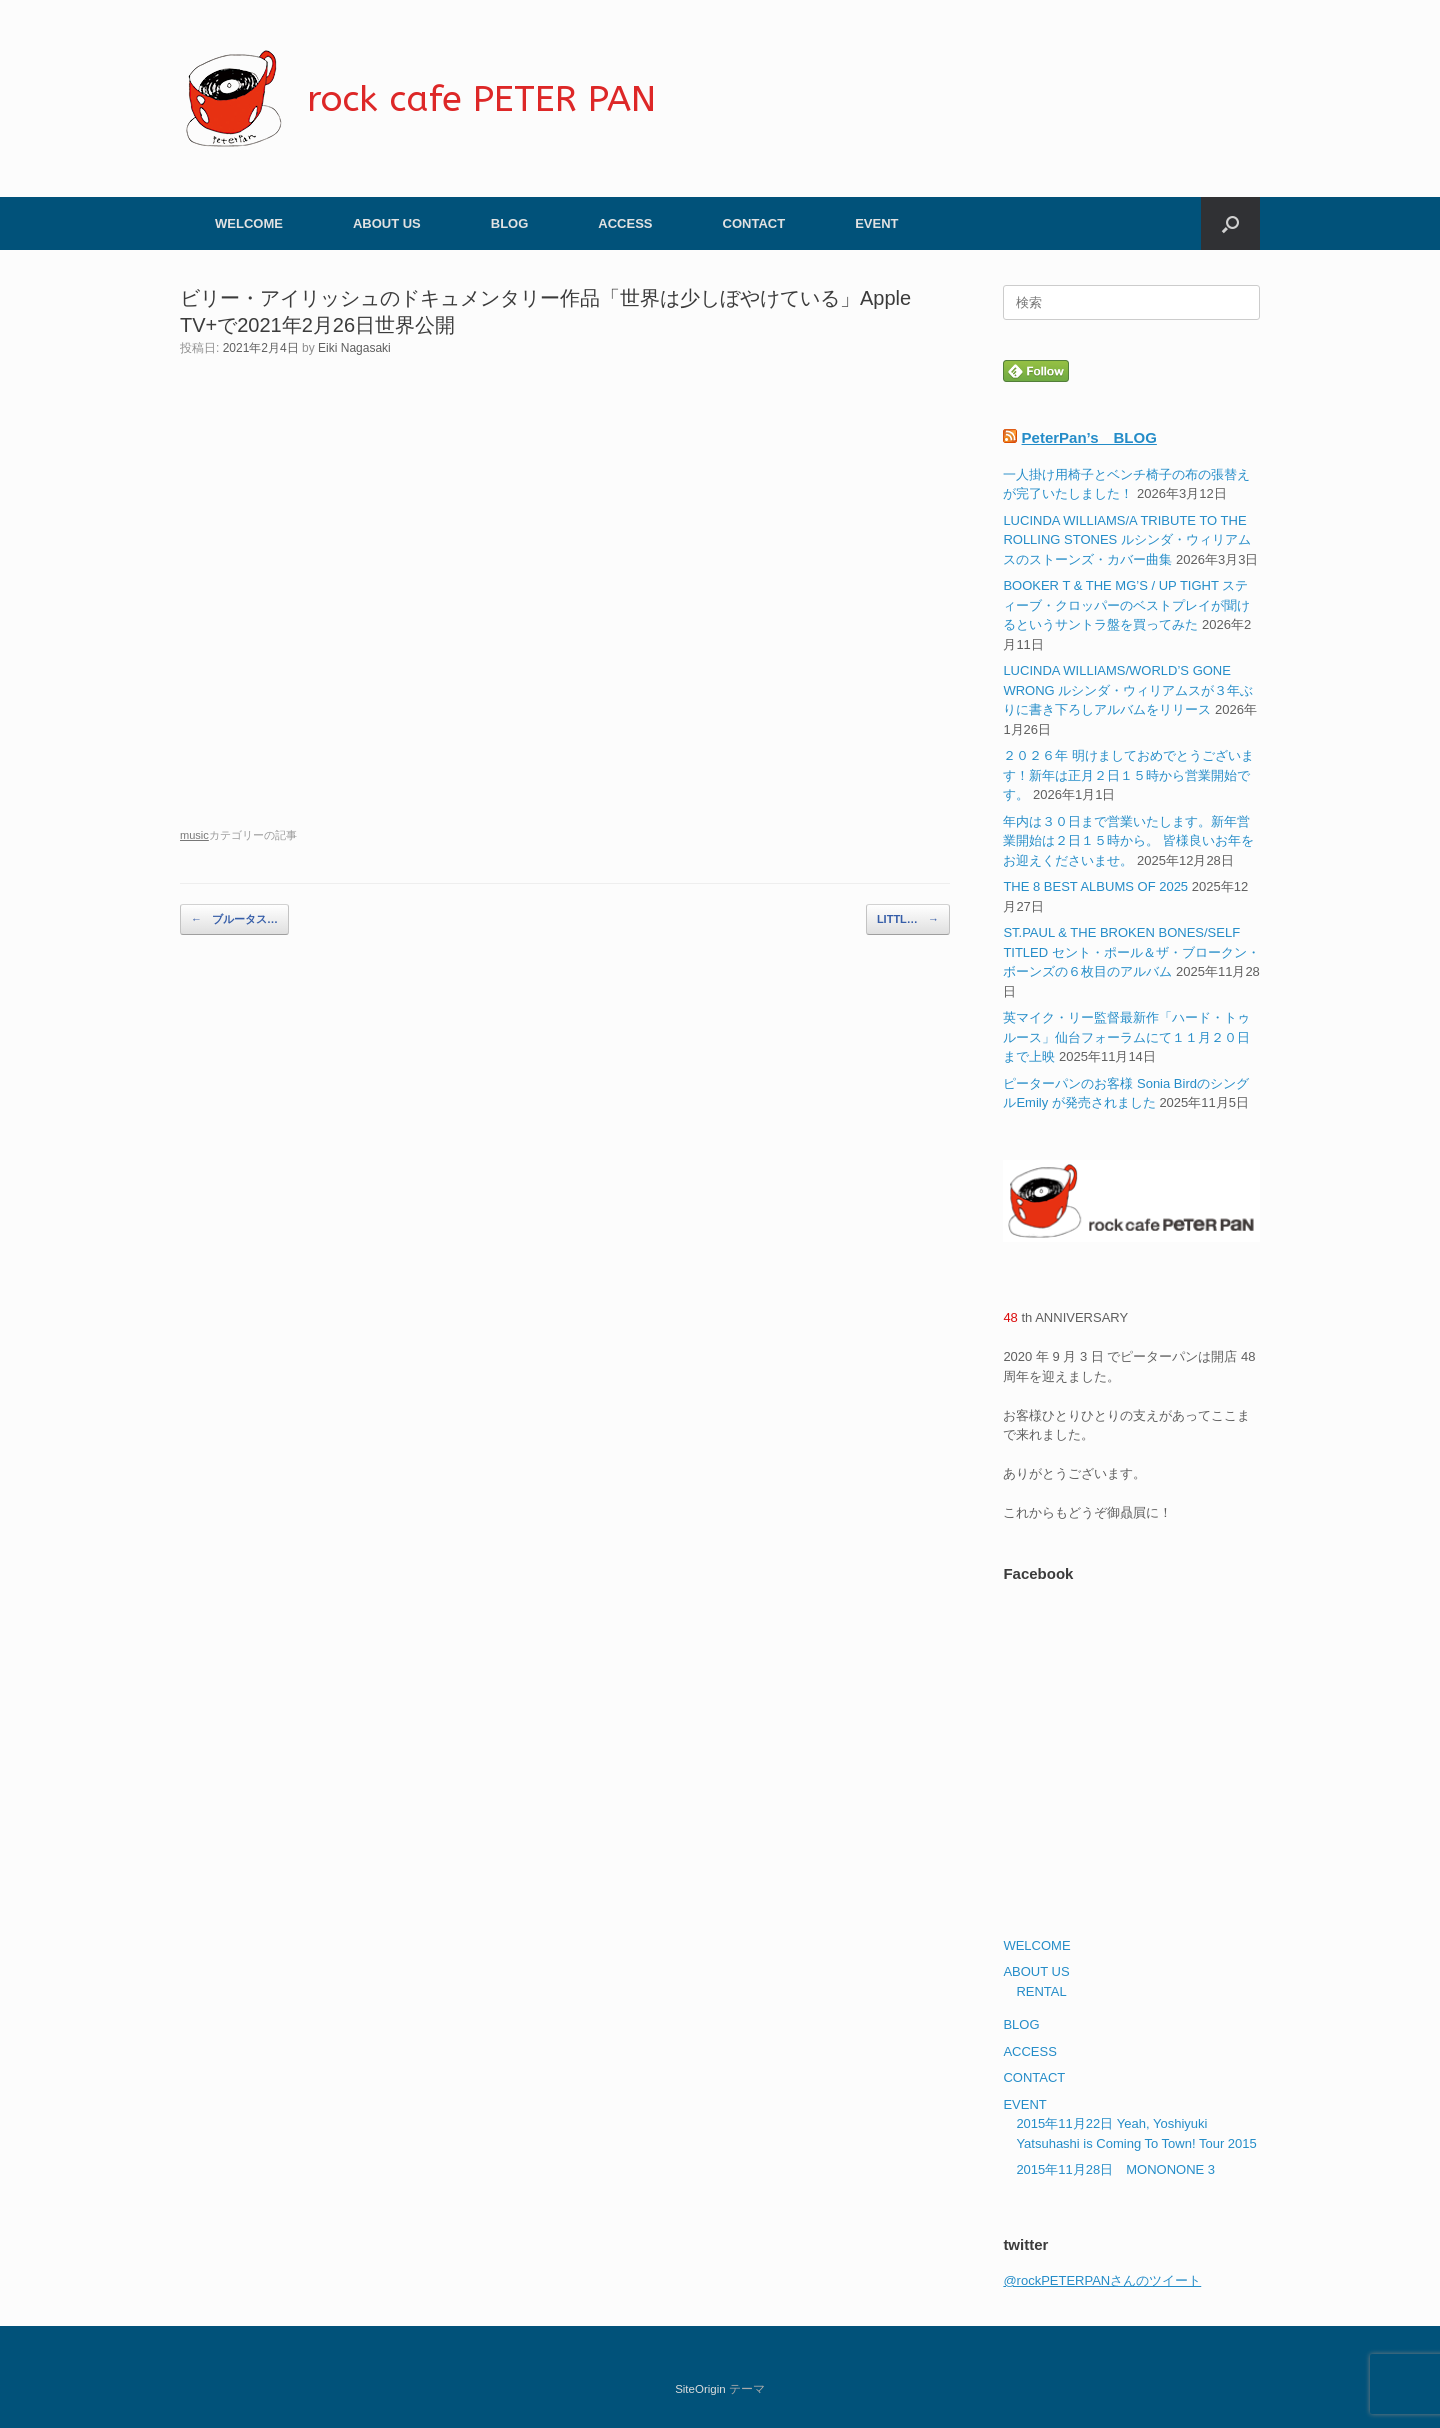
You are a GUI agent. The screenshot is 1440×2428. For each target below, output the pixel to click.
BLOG (510, 223)
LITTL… (908, 919)
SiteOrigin (700, 2389)
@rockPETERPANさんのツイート (1102, 2280)
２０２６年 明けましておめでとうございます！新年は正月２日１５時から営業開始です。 (1128, 775)
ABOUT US (387, 223)
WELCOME (249, 223)
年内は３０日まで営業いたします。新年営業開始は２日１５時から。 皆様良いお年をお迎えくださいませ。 (1128, 841)
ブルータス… (234, 919)
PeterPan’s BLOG (1089, 437)
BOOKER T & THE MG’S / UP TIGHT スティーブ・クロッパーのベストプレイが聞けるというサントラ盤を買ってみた (1126, 605)
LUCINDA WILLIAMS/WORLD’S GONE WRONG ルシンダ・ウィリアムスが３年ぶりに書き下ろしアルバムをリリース (1128, 690)
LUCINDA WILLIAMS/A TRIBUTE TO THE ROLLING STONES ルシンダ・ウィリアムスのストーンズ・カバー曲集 (1127, 540)
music (194, 835)
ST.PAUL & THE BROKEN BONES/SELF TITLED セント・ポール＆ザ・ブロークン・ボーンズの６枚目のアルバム (1131, 952)
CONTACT (754, 223)
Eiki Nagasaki (354, 348)
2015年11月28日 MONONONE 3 (1115, 2169)
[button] (1230, 223)
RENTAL (1041, 1991)
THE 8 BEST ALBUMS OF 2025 (1095, 886)
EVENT (876, 223)
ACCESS (625, 223)
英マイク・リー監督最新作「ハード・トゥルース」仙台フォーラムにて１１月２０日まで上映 (1126, 1037)
